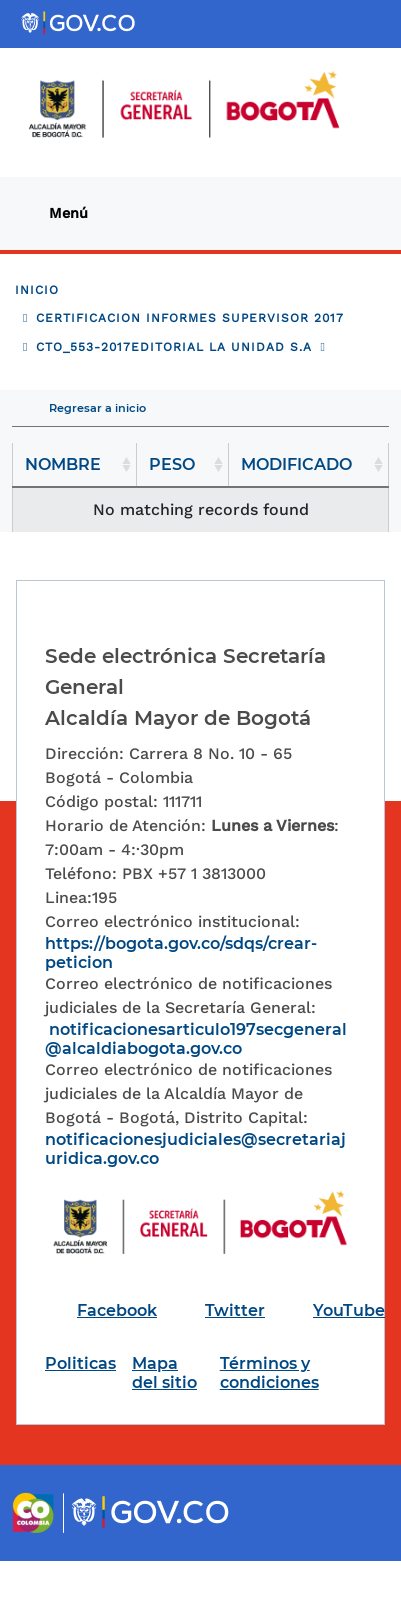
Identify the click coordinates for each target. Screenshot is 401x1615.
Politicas (80, 1363)
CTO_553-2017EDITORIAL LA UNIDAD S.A (174, 347)
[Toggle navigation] (76, 213)
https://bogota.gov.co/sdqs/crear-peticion (181, 953)
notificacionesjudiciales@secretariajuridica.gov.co (195, 1149)
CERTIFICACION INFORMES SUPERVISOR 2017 (190, 318)
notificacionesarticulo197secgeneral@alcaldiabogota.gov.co (196, 1039)
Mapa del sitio (164, 1373)
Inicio (37, 290)
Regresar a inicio (97, 408)
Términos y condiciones (269, 1373)
